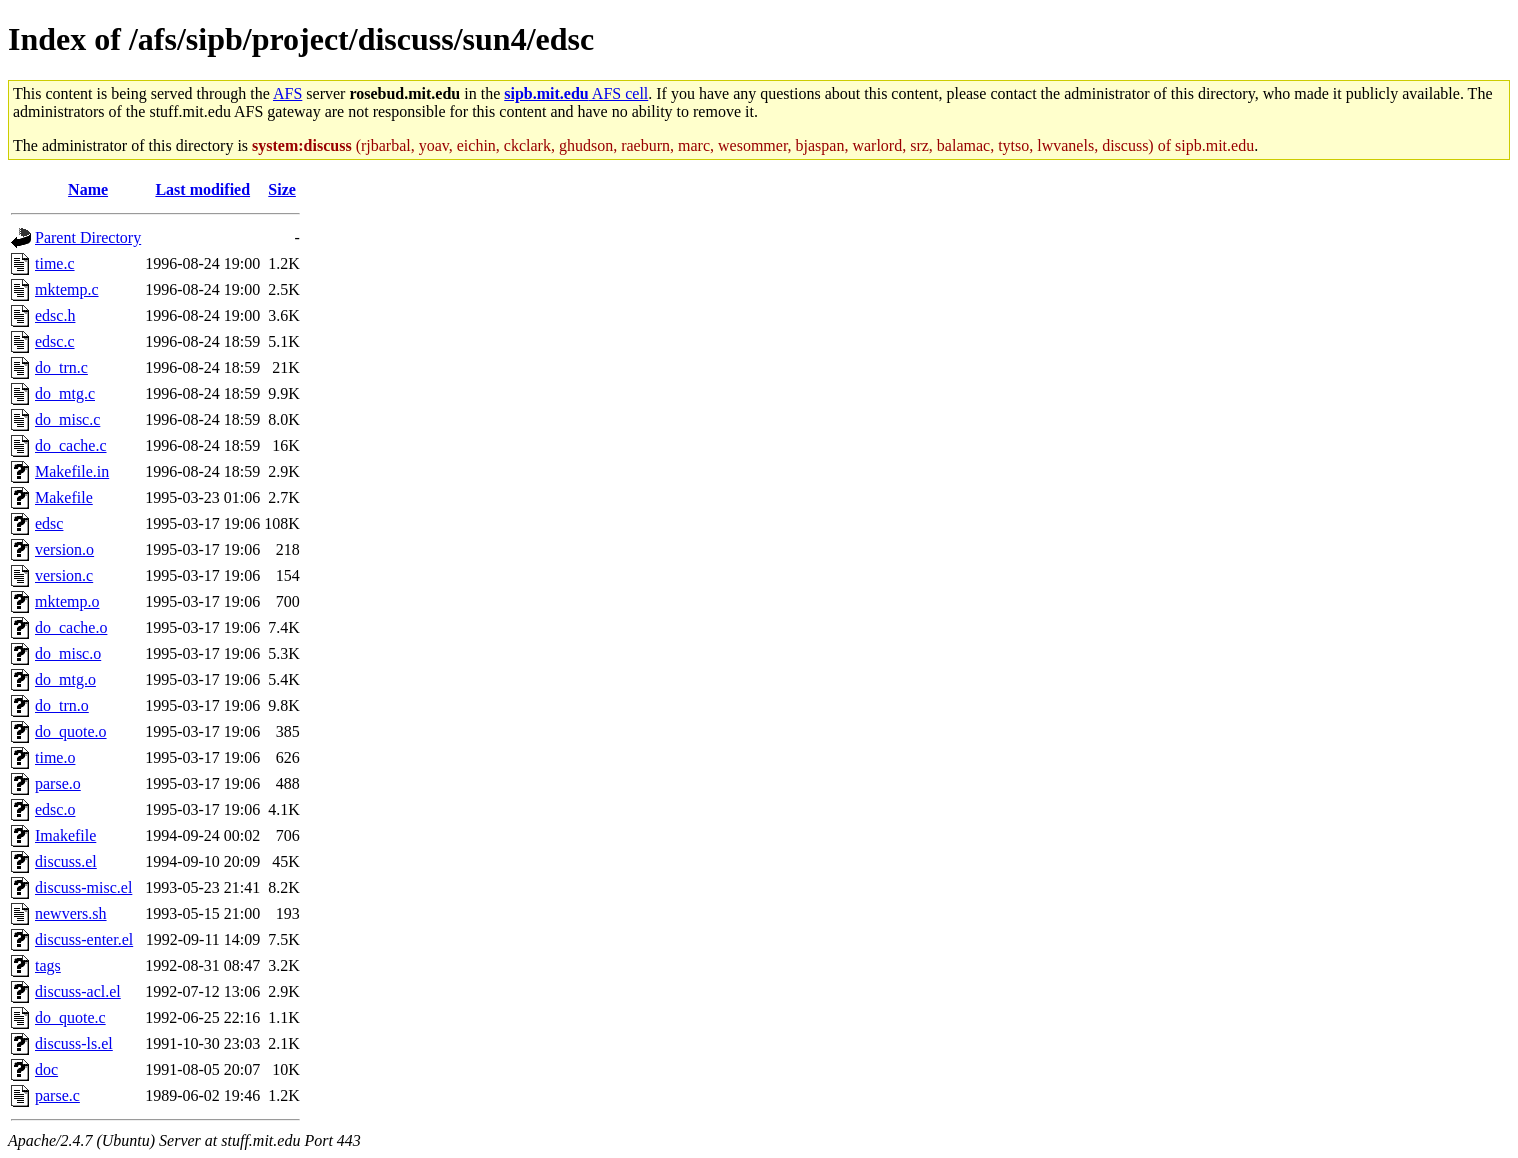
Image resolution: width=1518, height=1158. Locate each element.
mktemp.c (67, 289)
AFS (287, 93)
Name (88, 189)
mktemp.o (67, 601)
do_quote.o (71, 731)
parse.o (58, 783)
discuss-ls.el (74, 1043)
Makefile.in (72, 471)
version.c (64, 575)
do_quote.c (70, 1017)
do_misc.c (67, 419)
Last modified (202, 189)
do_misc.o (68, 653)
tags (48, 965)
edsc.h (55, 315)
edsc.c (55, 341)
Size (282, 189)
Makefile (64, 497)
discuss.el (66, 861)
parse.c (57, 1095)
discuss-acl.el (78, 991)
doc (46, 1069)
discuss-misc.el (83, 887)
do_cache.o (71, 627)
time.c (55, 263)
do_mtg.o (65, 679)
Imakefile (65, 835)
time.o (55, 757)
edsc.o (55, 809)
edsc (49, 523)
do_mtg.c (65, 393)
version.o (64, 549)
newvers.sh (71, 913)
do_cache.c (71, 445)
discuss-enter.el (84, 939)
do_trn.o (62, 705)
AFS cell (576, 93)
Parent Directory (88, 237)
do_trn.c (61, 367)
